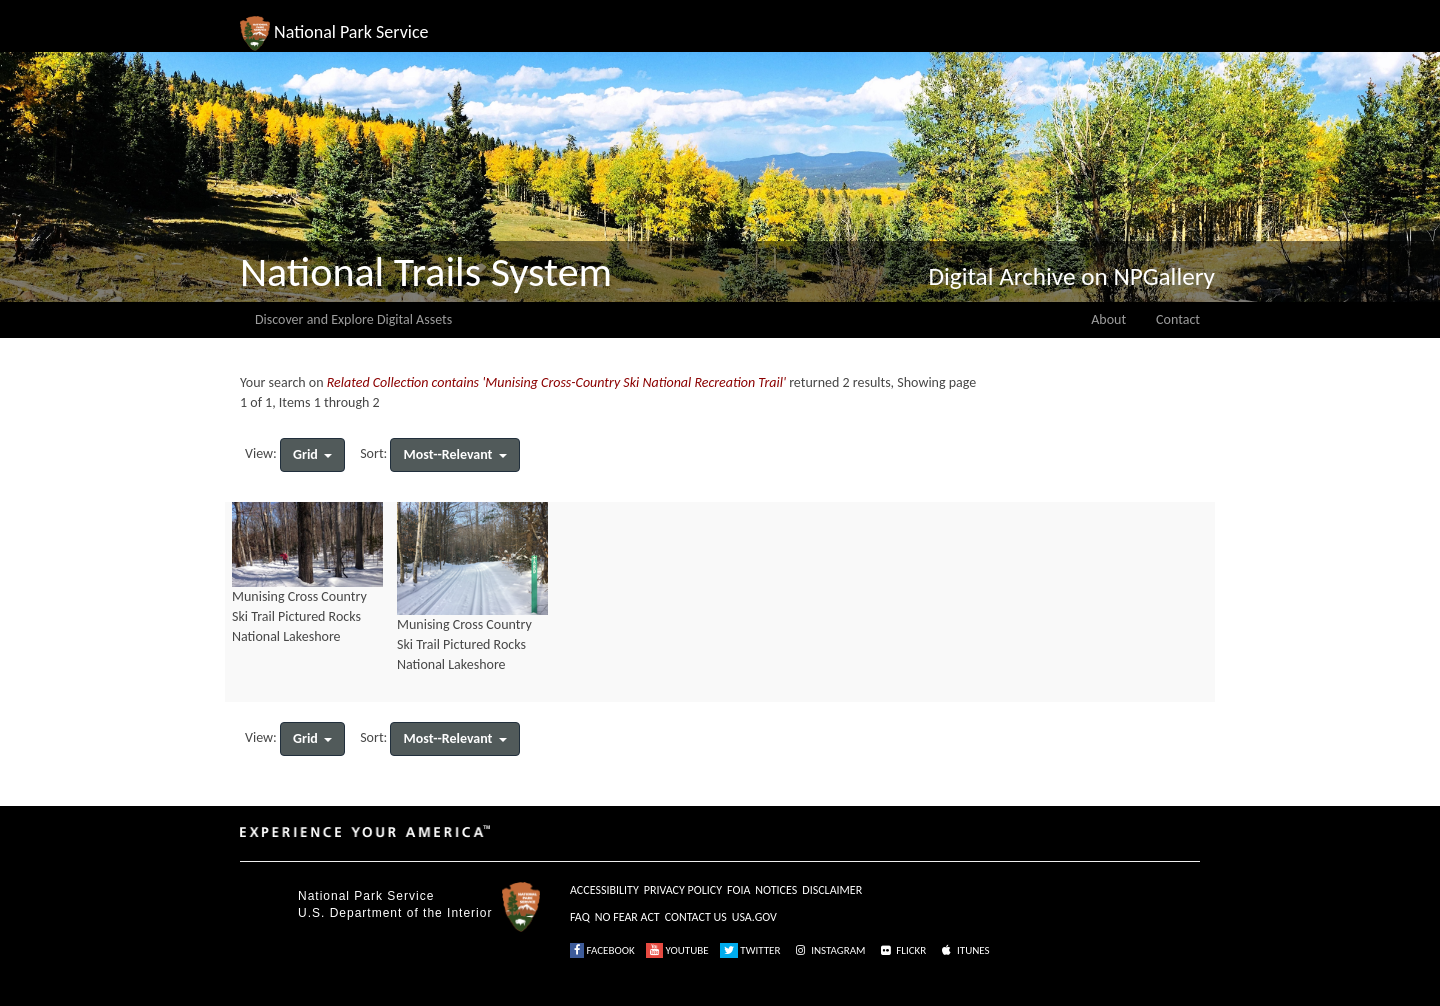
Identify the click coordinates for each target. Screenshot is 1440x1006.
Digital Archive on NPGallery (1072, 276)
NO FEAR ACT (627, 917)
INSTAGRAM (829, 950)
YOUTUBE (677, 950)
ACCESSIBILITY (604, 890)
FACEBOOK (602, 950)
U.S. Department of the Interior (395, 913)
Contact (1178, 319)
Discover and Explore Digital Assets (353, 319)
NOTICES (776, 890)
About (1108, 319)
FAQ (580, 917)
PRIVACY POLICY (683, 890)
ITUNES (964, 950)
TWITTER (750, 950)
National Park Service (366, 896)
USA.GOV (754, 917)
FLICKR (902, 950)
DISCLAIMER (832, 890)
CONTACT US (696, 917)
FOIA (738, 890)
